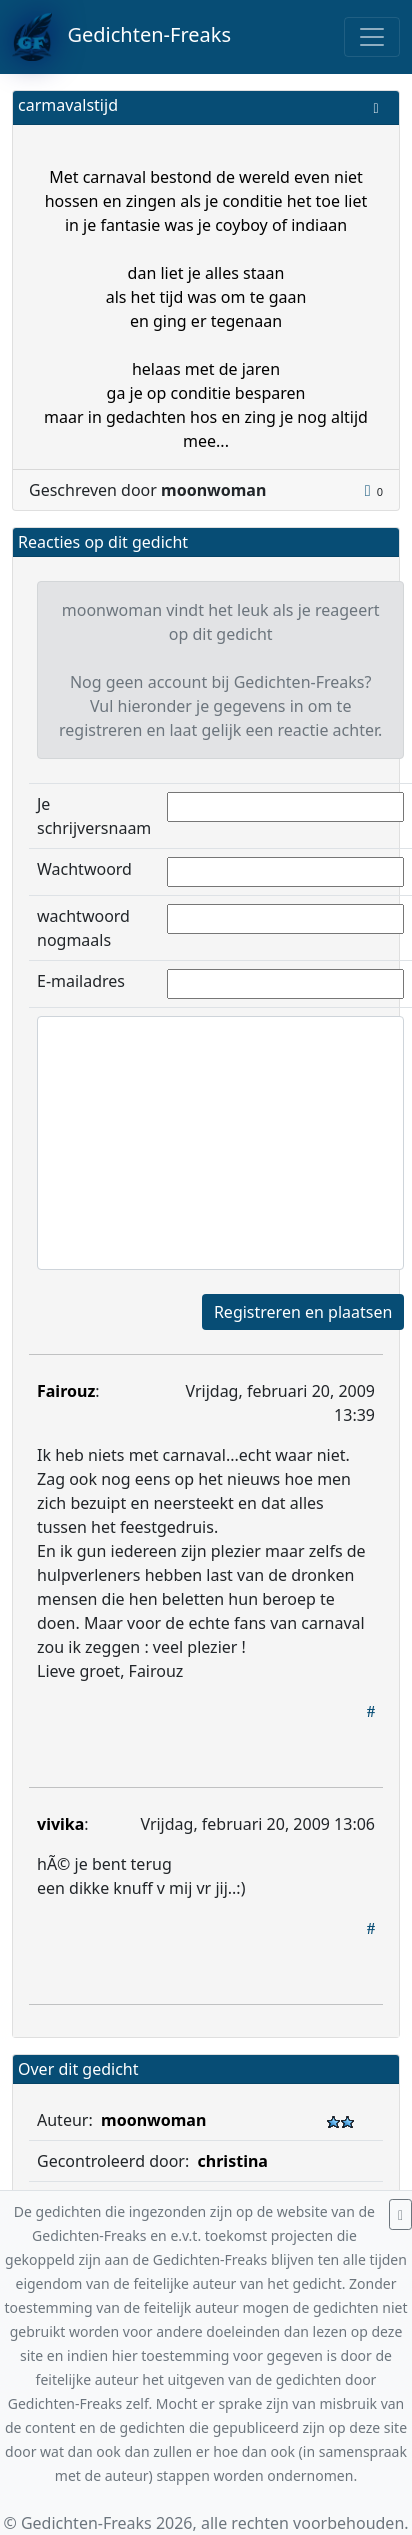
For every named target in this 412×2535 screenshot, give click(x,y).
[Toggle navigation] (372, 37)
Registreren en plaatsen (303, 1312)
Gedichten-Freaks (121, 37)
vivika (60, 1824)
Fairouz (66, 1391)
